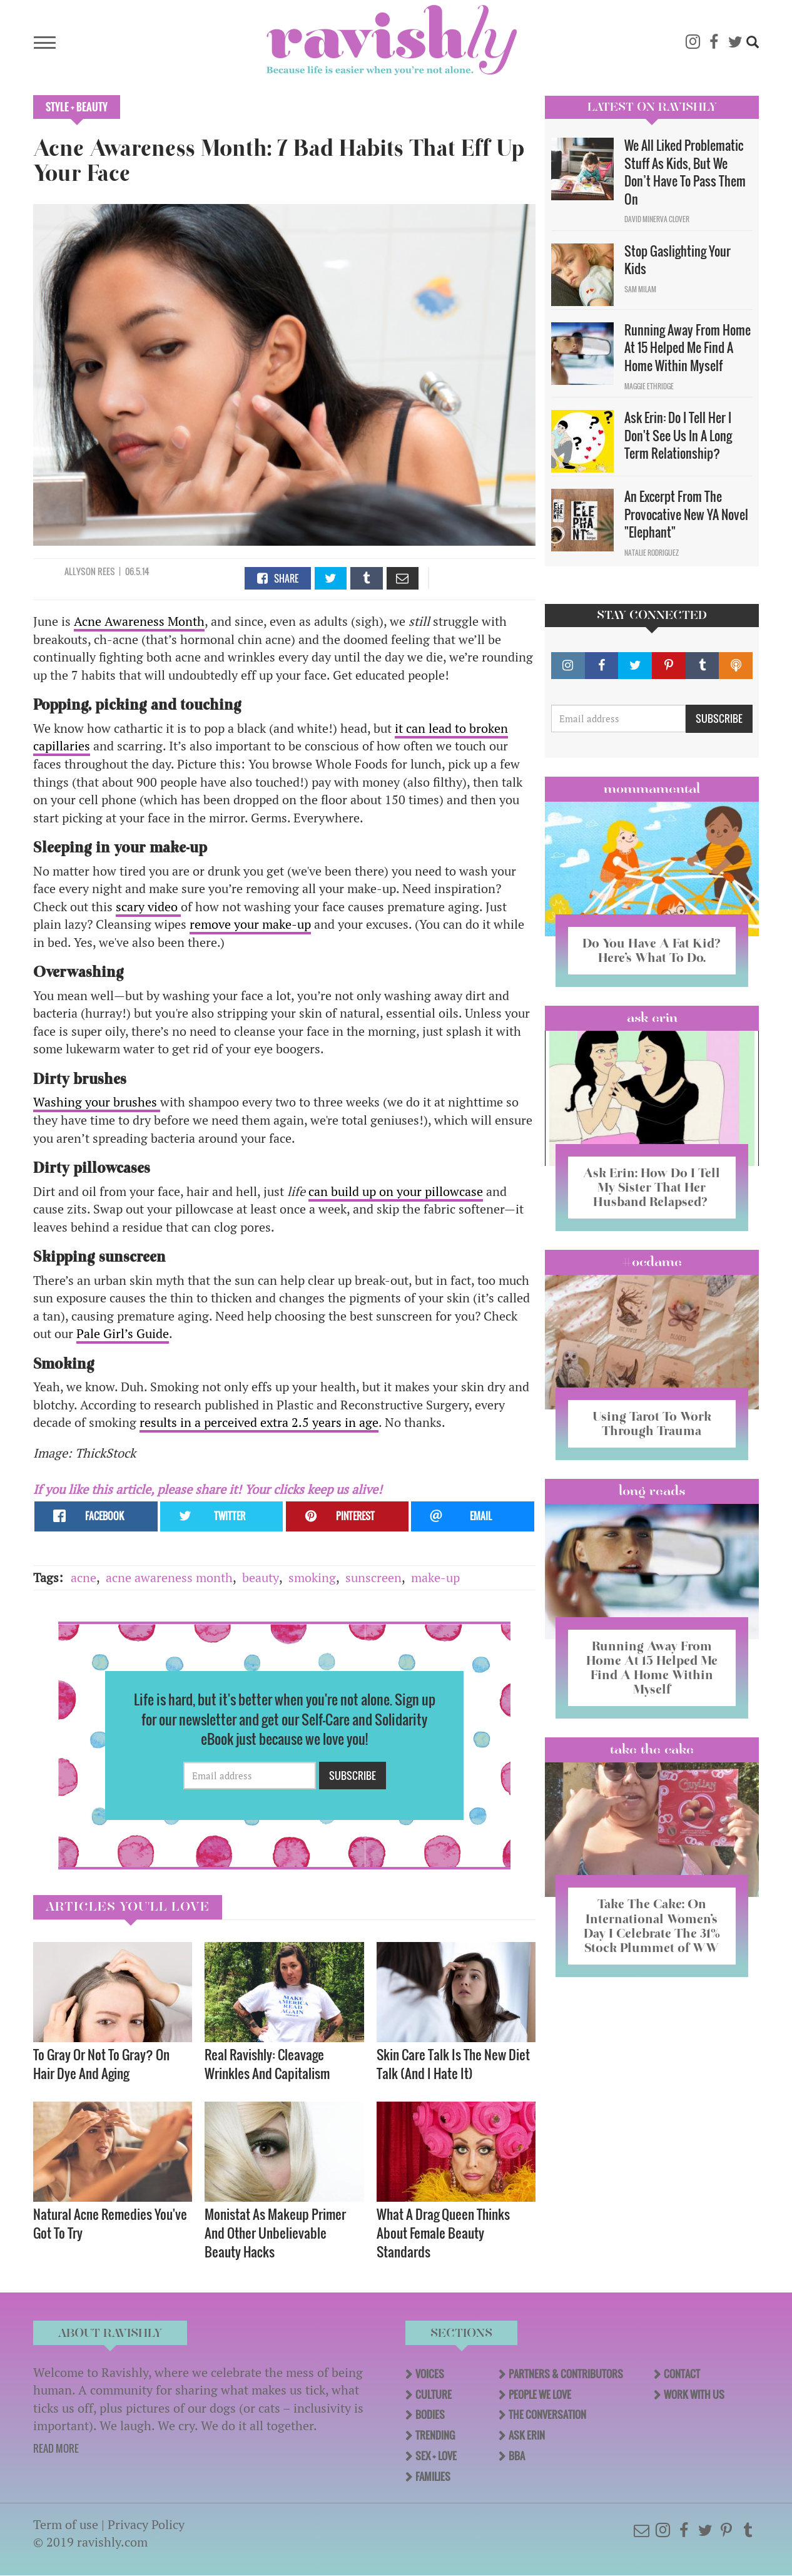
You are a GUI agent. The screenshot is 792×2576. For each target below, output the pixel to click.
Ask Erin (652, 1017)
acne (83, 1577)
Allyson (81, 571)
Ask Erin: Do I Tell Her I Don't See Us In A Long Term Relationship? (678, 435)
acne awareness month (169, 1577)
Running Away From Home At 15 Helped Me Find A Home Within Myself (687, 347)
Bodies (430, 2414)
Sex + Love (436, 2455)
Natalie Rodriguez (651, 553)
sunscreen (373, 1577)
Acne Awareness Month (139, 621)
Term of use (65, 2524)
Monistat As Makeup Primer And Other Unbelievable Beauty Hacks (275, 2232)
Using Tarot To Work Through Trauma (651, 1423)
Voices (429, 2373)
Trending (435, 2435)
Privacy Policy (146, 2524)
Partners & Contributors (566, 2373)
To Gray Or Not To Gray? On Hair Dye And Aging (101, 2064)
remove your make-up (250, 924)
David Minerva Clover (656, 219)
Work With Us (694, 2394)
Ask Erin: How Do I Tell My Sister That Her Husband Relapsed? (651, 1187)
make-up (435, 1577)
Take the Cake (652, 1749)
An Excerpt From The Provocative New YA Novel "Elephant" (686, 514)
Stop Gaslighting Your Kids (677, 260)
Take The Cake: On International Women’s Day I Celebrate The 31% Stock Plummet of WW (652, 1925)
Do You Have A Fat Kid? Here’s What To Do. (651, 950)
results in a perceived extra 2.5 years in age (259, 1422)
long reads (652, 1491)
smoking (312, 1577)
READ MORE (56, 2448)
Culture (433, 2394)
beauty (260, 1577)
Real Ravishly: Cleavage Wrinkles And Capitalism (267, 2064)
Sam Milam (640, 289)
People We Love (540, 2394)
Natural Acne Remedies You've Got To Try (110, 2223)
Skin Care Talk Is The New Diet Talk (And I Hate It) (453, 2064)
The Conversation (547, 2414)
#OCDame (652, 1262)
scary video (148, 906)
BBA (517, 2455)
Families (432, 2476)
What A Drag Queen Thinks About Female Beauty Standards (443, 2232)
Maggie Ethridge (649, 386)
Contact (682, 2373)
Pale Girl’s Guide (122, 1333)
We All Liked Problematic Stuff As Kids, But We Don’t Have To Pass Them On (685, 172)
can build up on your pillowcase (395, 1191)
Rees (106, 571)
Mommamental (652, 788)
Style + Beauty (77, 107)
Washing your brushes (96, 1101)
